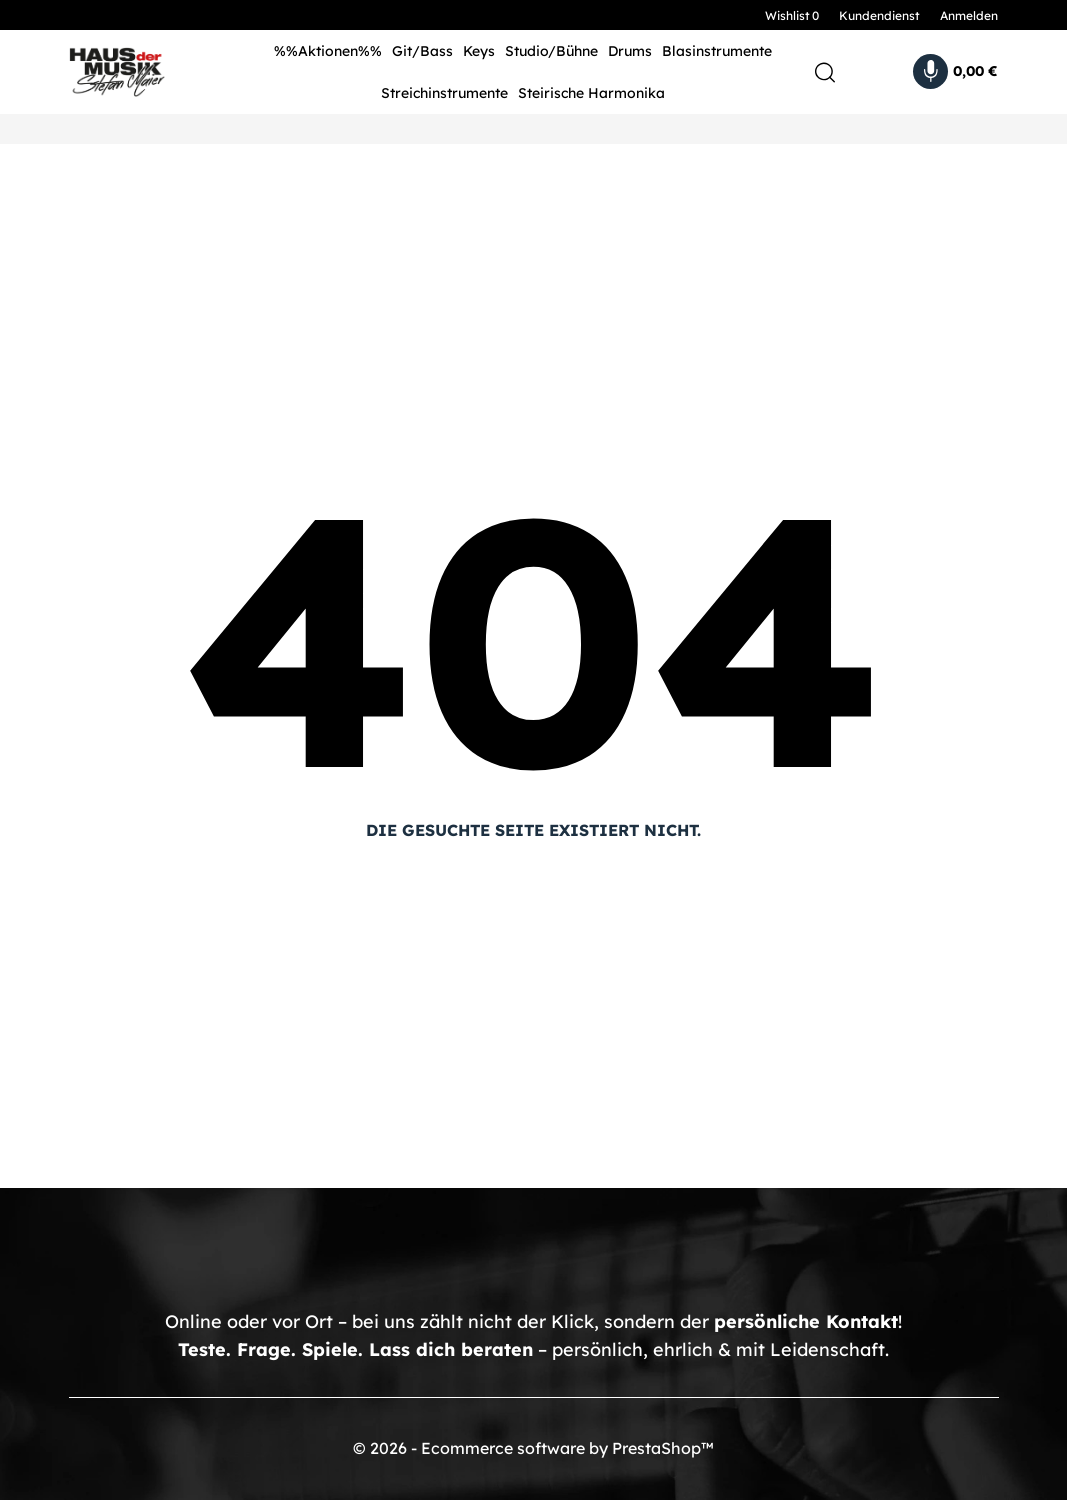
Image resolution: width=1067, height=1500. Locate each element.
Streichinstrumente (444, 93)
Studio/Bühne (551, 51)
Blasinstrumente (717, 51)
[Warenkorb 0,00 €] (955, 71)
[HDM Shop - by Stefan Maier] (140, 72)
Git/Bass (422, 51)
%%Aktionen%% (328, 51)
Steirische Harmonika (591, 93)
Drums (630, 51)
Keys (479, 51)
